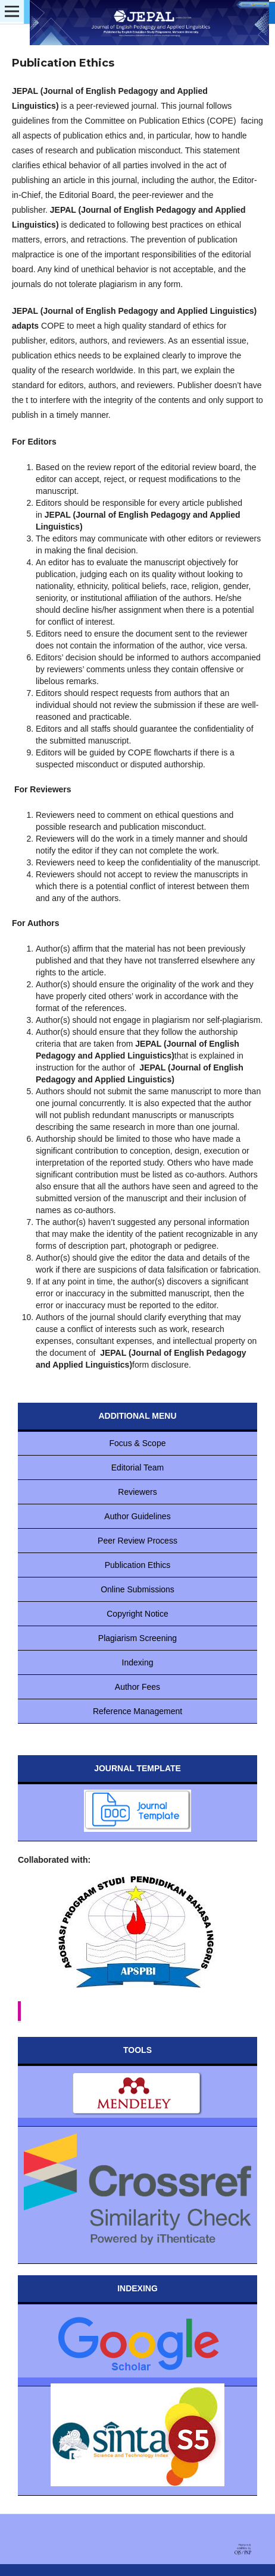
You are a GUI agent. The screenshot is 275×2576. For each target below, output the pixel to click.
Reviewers (137, 1492)
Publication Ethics (138, 1565)
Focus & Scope (138, 1443)
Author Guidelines (137, 1516)
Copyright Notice (137, 1613)
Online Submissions (137, 1589)
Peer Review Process (137, 1540)
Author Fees (137, 1687)
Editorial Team (137, 1467)
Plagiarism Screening (137, 1638)
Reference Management (137, 1711)
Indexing (138, 1662)
